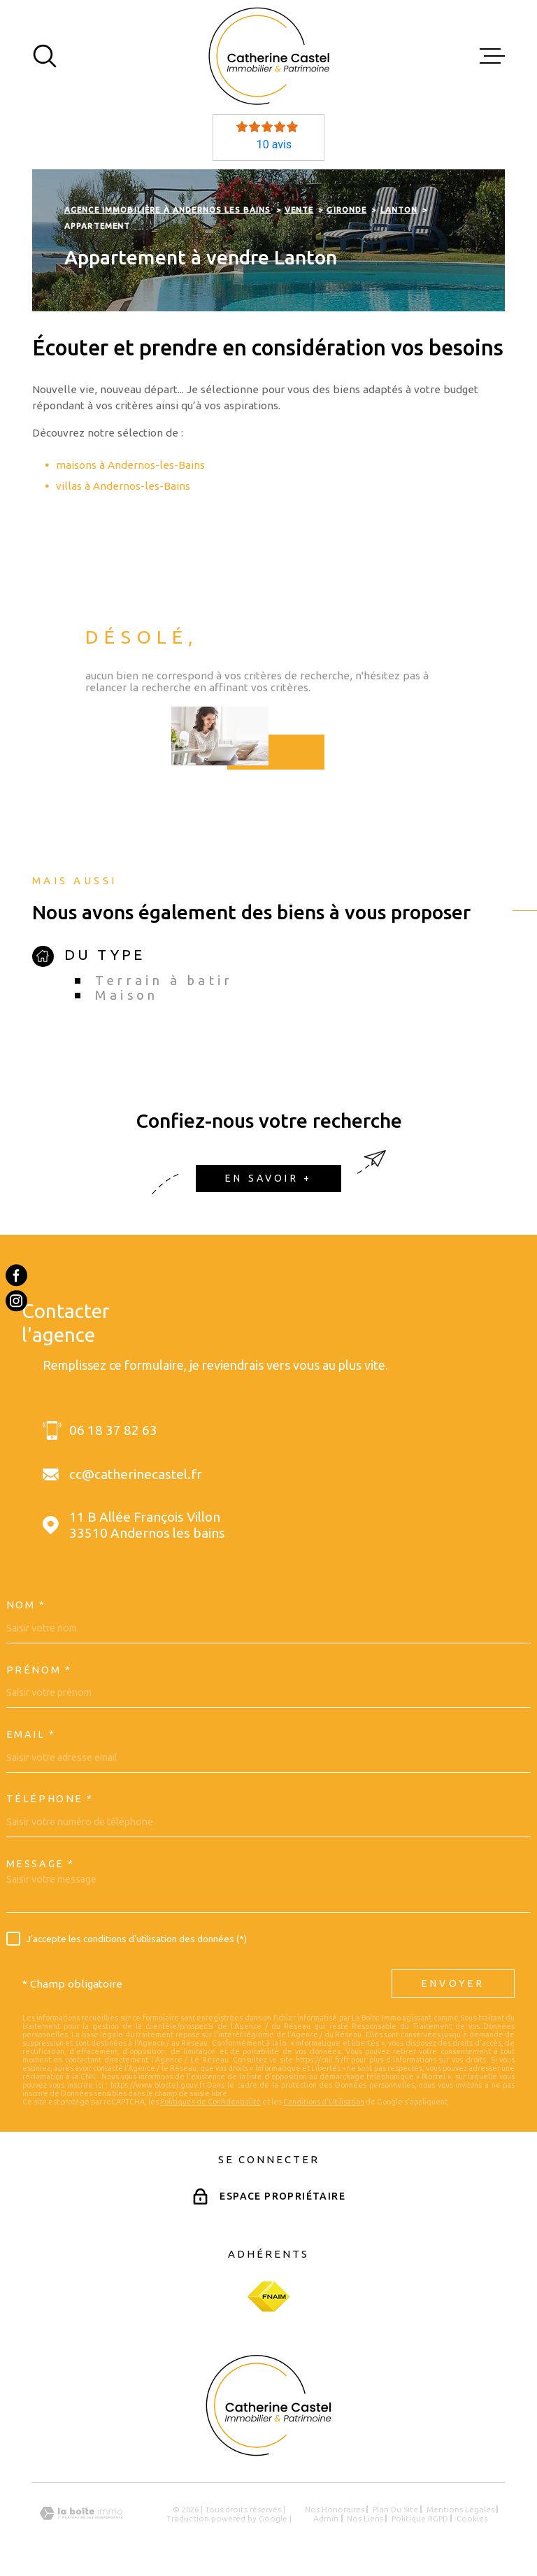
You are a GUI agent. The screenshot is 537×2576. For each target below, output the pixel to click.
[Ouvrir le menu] (492, 56)
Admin (325, 2518)
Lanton (399, 209)
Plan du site (395, 2509)
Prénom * (39, 1670)
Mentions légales (460, 2509)
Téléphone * (50, 1799)
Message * (40, 1864)
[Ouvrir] (44, 56)
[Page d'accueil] (268, 56)
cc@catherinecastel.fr (135, 1474)
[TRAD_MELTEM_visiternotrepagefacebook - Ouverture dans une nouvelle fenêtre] (16, 1275)
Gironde (346, 209)
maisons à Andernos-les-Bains (130, 465)
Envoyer (453, 1983)
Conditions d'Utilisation (323, 2101)
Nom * (26, 1605)
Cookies (472, 2518)
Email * (31, 1734)
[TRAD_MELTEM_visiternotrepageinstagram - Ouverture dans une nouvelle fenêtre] (16, 1301)
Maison (127, 995)
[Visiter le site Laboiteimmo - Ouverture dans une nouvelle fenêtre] (81, 2513)
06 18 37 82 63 (113, 1430)
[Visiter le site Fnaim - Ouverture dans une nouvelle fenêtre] (268, 2296)
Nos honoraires (334, 2509)
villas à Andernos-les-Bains (123, 486)
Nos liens (365, 2518)
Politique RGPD (420, 2518)
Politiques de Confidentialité (210, 2101)
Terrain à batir (164, 980)
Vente (299, 209)
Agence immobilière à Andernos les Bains (167, 209)
